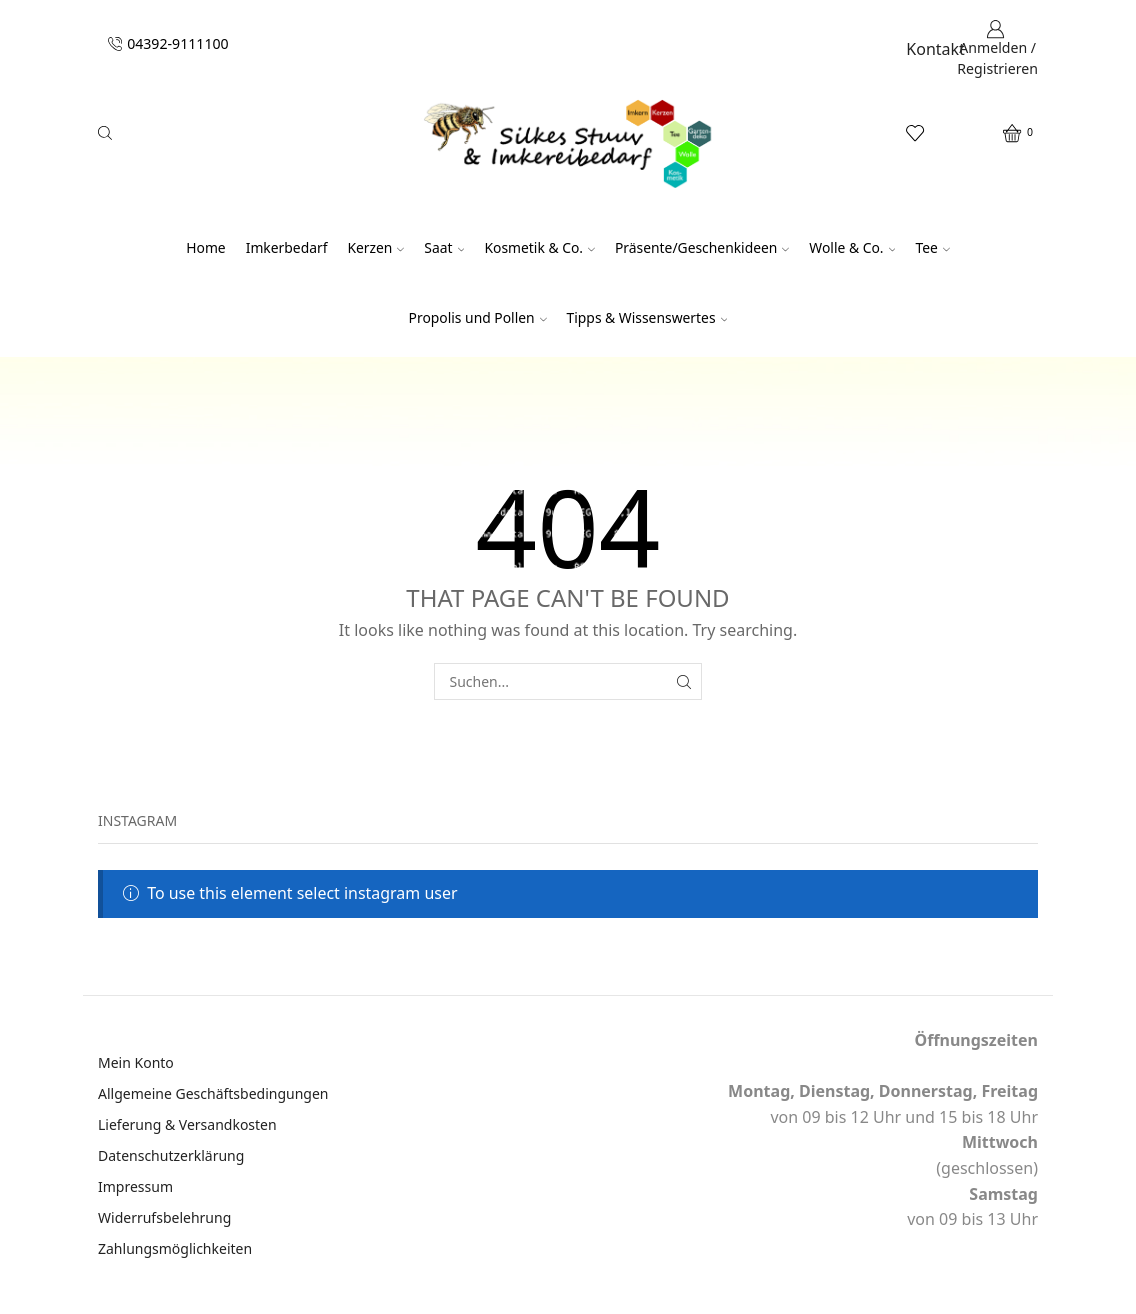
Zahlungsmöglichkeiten (175, 1248)
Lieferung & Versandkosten (187, 1124)
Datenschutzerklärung (171, 1155)
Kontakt (935, 49)
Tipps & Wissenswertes (647, 317)
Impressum (135, 1186)
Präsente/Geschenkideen (702, 247)
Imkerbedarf (287, 247)
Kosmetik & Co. (539, 247)
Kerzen (375, 247)
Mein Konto (136, 1062)
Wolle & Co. (852, 247)
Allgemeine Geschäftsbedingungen (213, 1093)
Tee (932, 247)
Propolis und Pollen (478, 317)
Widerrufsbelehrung (164, 1217)
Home (205, 247)
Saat (444, 247)
